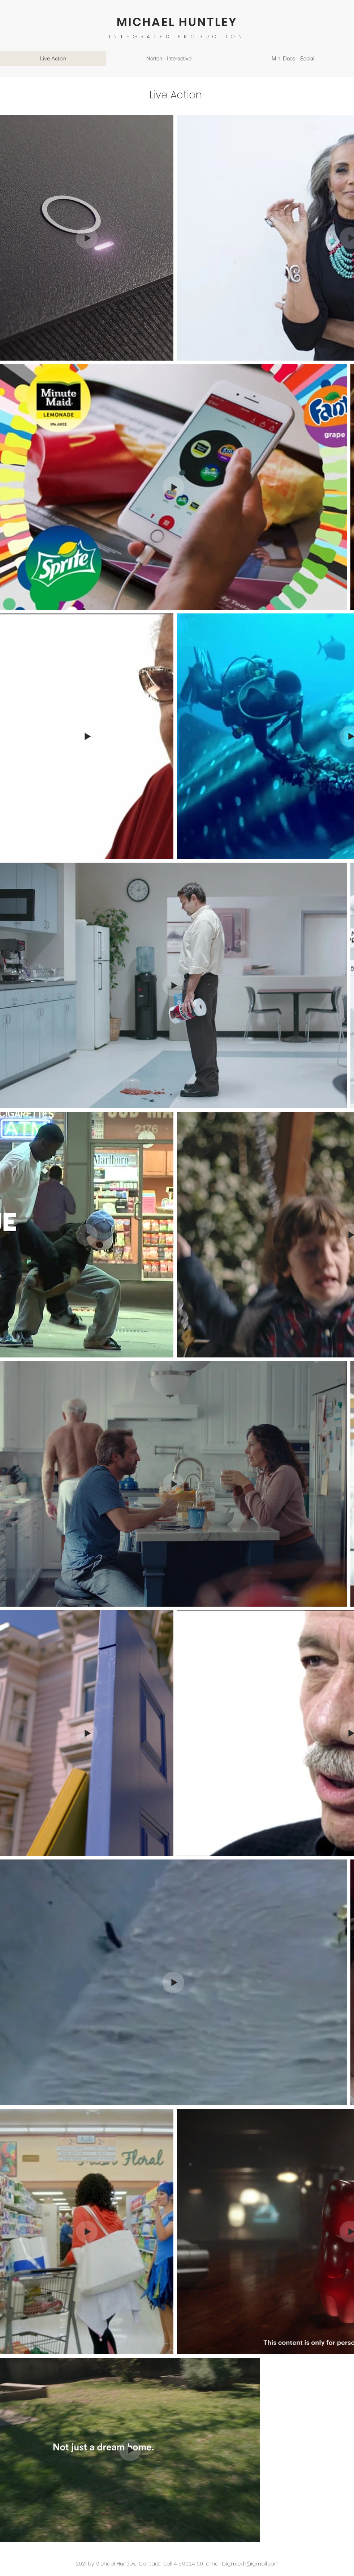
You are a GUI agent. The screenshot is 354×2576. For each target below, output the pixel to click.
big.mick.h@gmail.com (251, 2563)
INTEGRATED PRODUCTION (177, 36)
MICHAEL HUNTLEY (177, 22)
